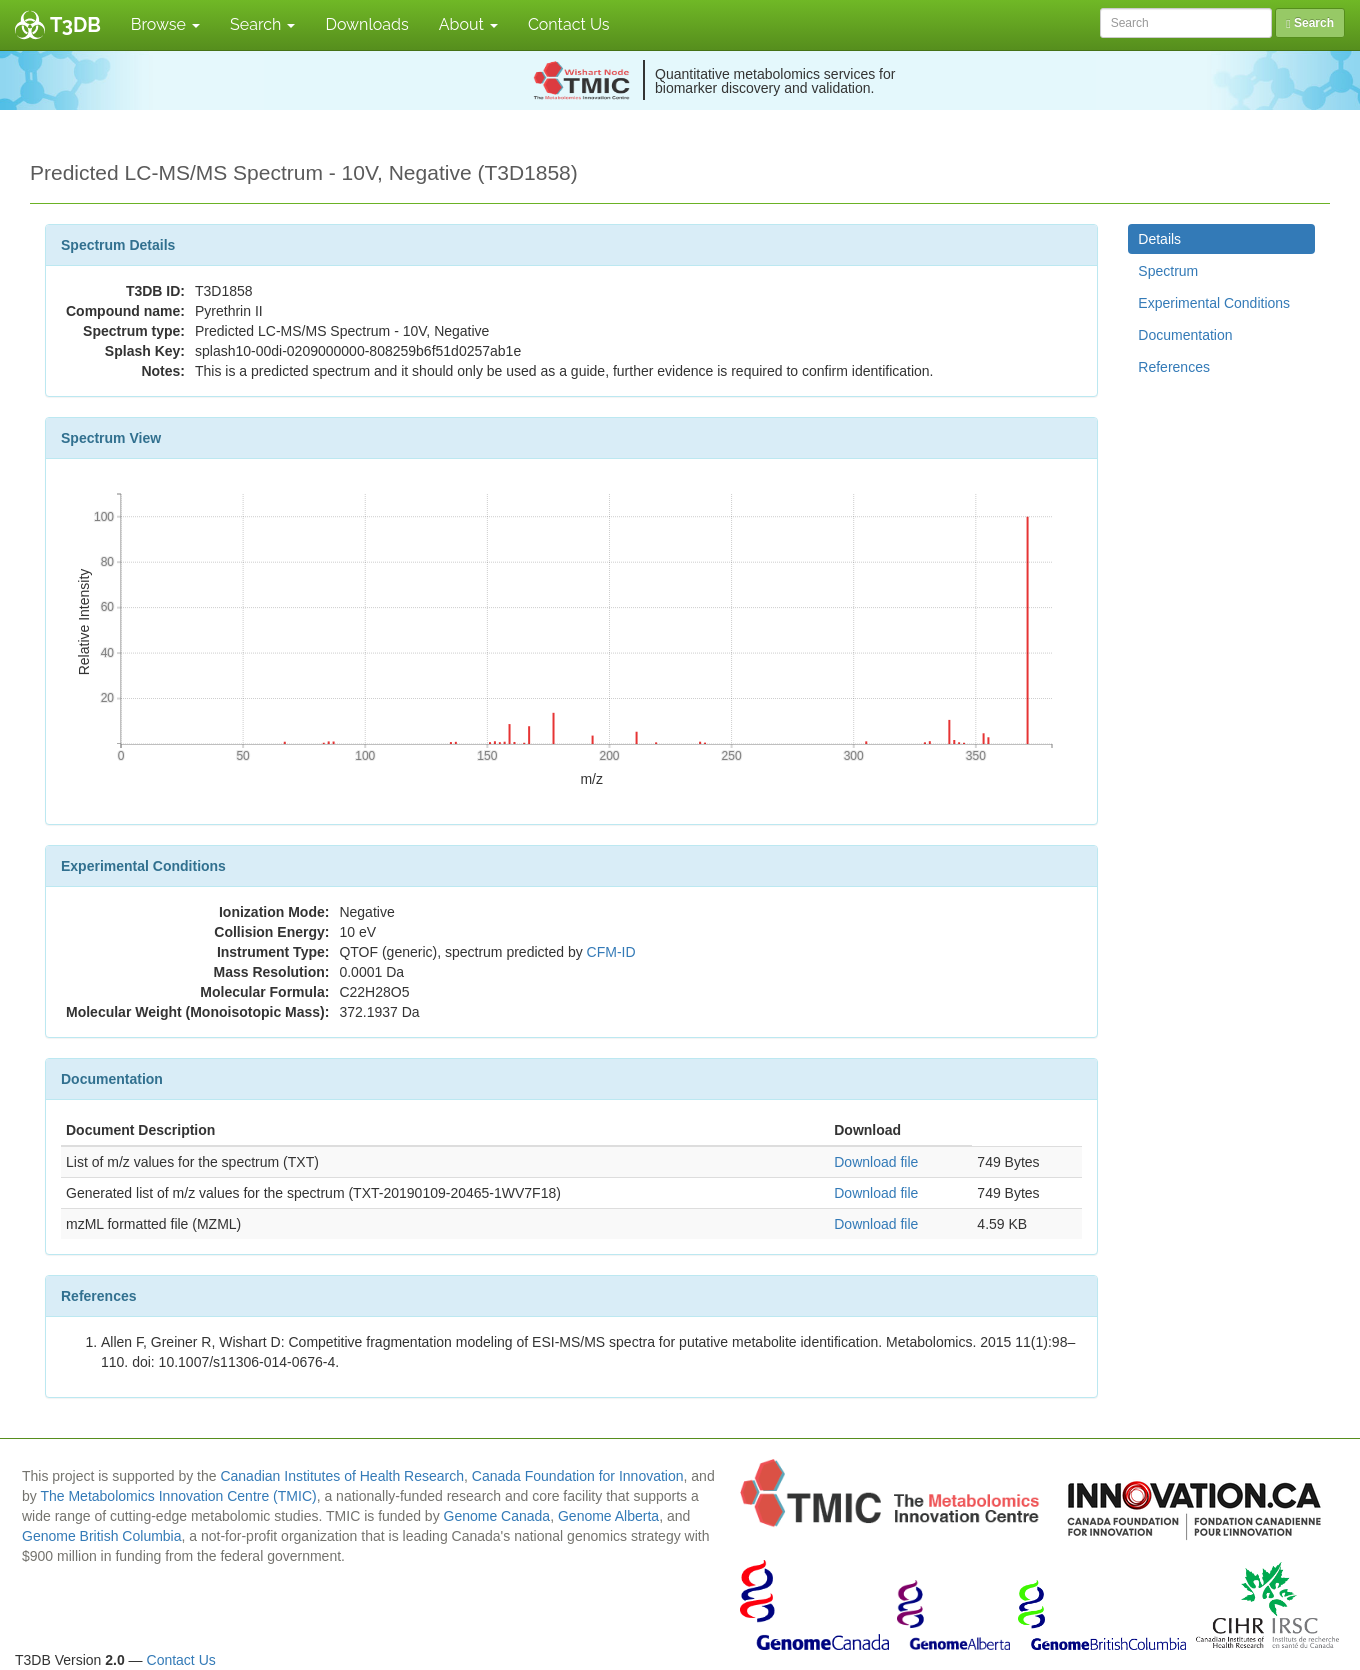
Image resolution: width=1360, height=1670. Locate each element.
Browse (165, 24)
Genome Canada (497, 1516)
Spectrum (1168, 271)
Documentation (1185, 335)
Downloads (366, 24)
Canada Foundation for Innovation (578, 1476)
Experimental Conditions (1214, 303)
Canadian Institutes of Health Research (342, 1476)
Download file (876, 1162)
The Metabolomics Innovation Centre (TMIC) (178, 1496)
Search (262, 24)
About (468, 24)
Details (1159, 239)
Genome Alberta (608, 1516)
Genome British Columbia (102, 1536)
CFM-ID (611, 952)
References (1174, 367)
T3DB (75, 25)
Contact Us (569, 24)
